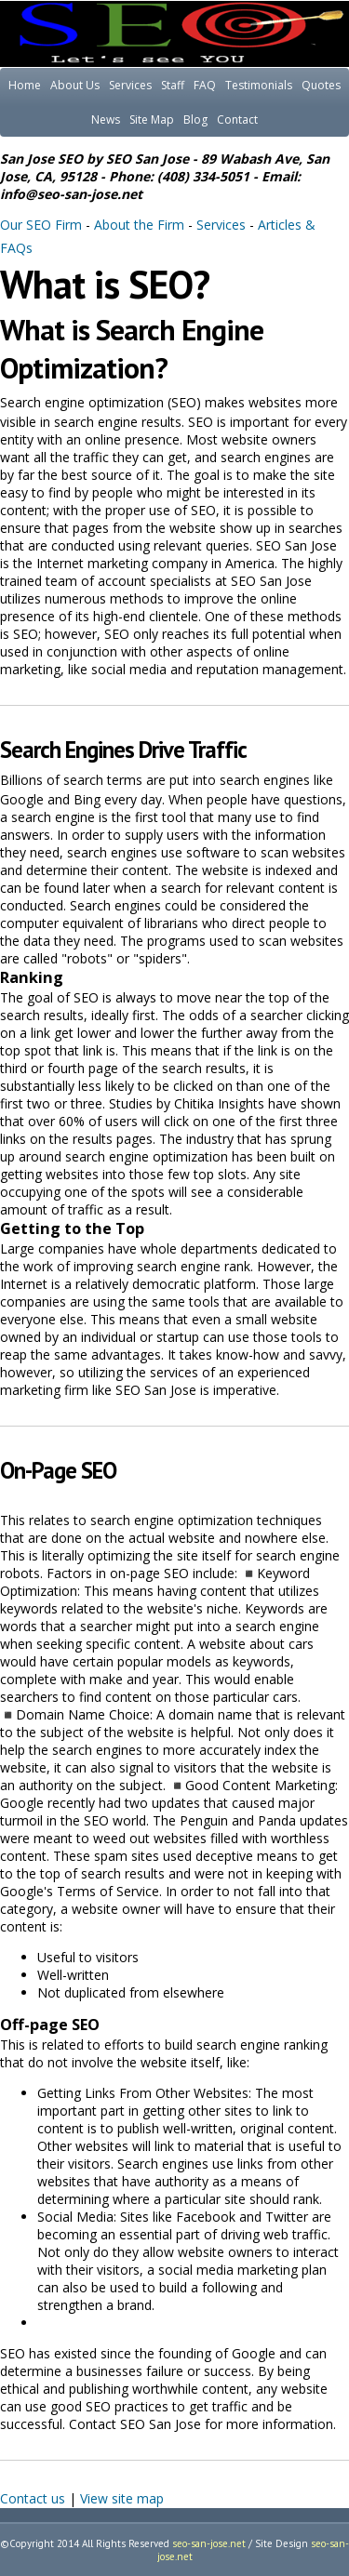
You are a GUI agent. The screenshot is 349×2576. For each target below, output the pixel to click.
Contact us (32, 2498)
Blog (195, 119)
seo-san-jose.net (209, 2543)
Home (24, 85)
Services (130, 85)
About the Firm (139, 224)
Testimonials (258, 85)
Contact (237, 119)
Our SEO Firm (41, 224)
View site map (122, 2498)
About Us (75, 85)
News (105, 119)
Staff (172, 85)
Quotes (321, 85)
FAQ (205, 85)
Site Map (151, 119)
